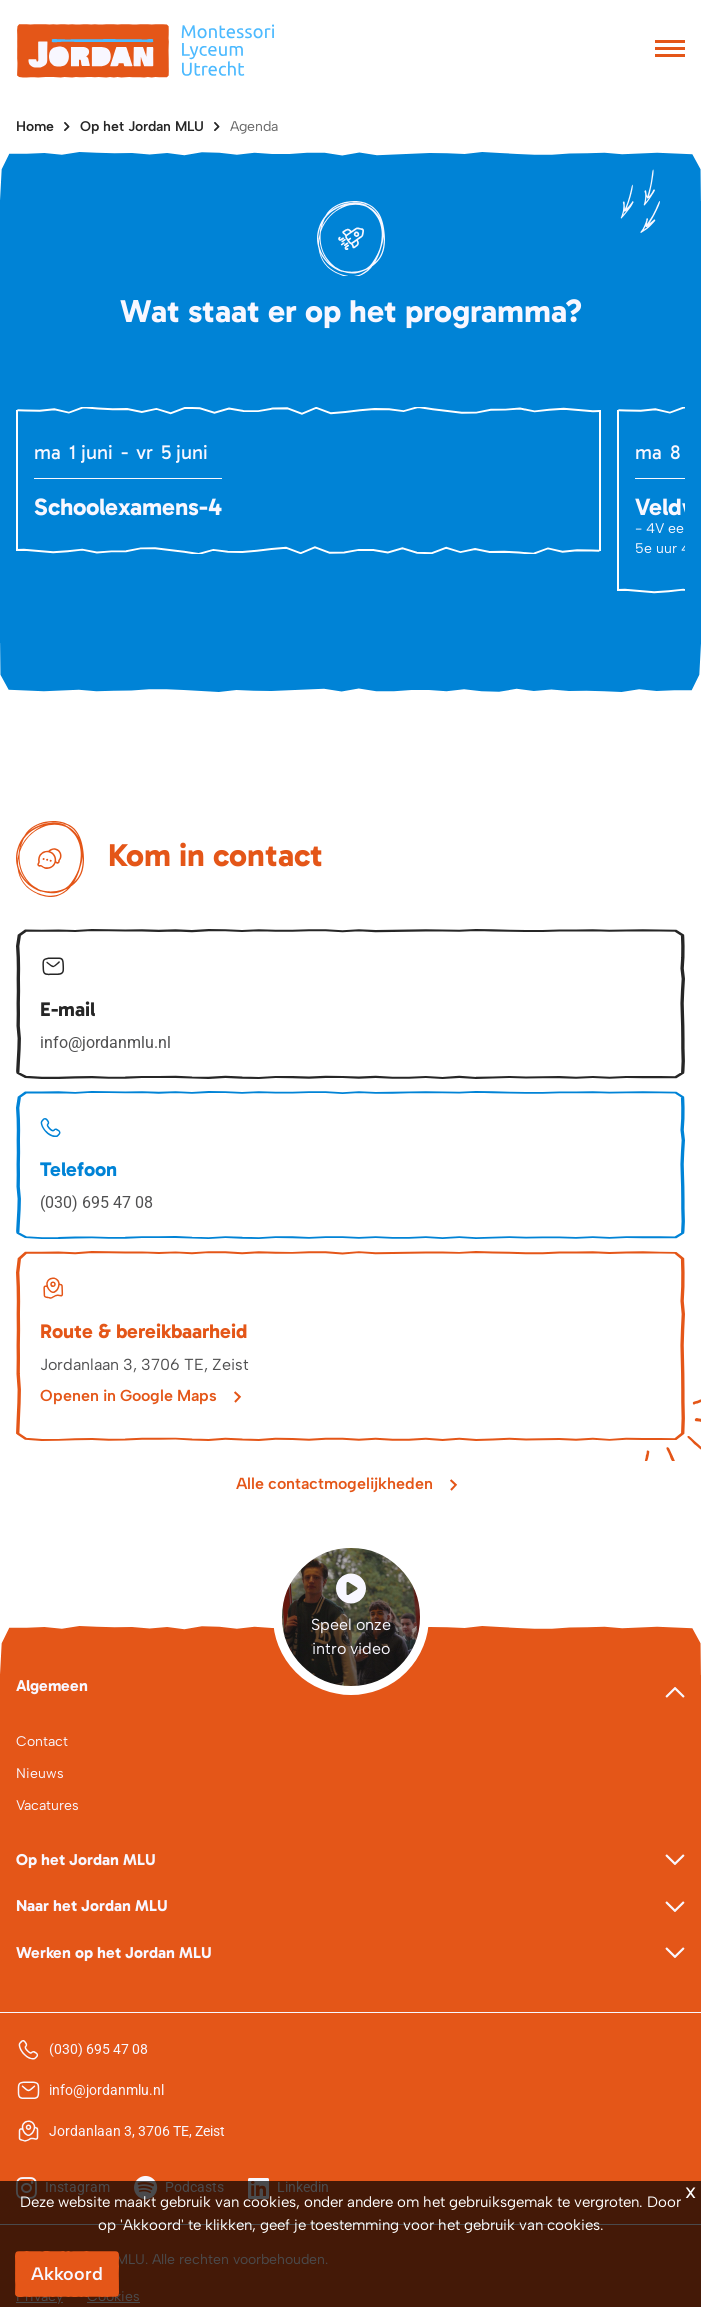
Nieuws (40, 1773)
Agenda (254, 126)
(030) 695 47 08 (96, 1202)
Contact (42, 1741)
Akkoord (67, 2274)
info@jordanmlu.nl (105, 1042)
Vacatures (47, 1805)
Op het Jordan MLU (142, 126)
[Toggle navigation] (670, 51)
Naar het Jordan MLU (92, 1905)
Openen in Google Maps (128, 1395)
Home (35, 126)
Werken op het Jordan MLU (114, 1952)
